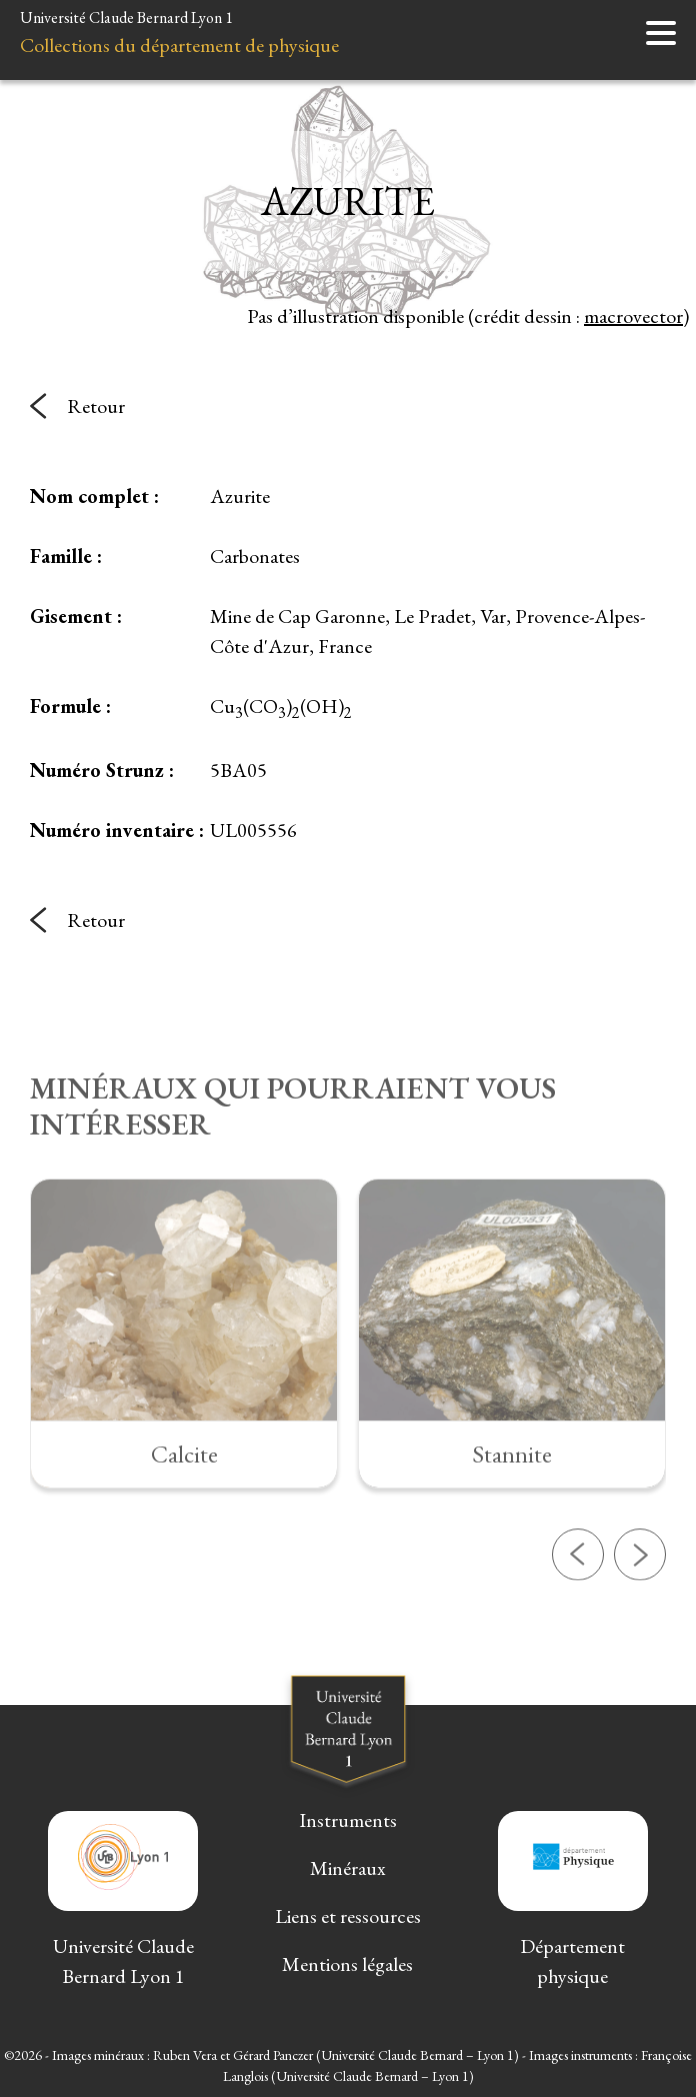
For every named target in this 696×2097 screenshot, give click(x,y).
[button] (578, 1616)
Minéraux (348, 1868)
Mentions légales (347, 1964)
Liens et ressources (348, 1916)
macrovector (633, 316)
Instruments (348, 1820)
